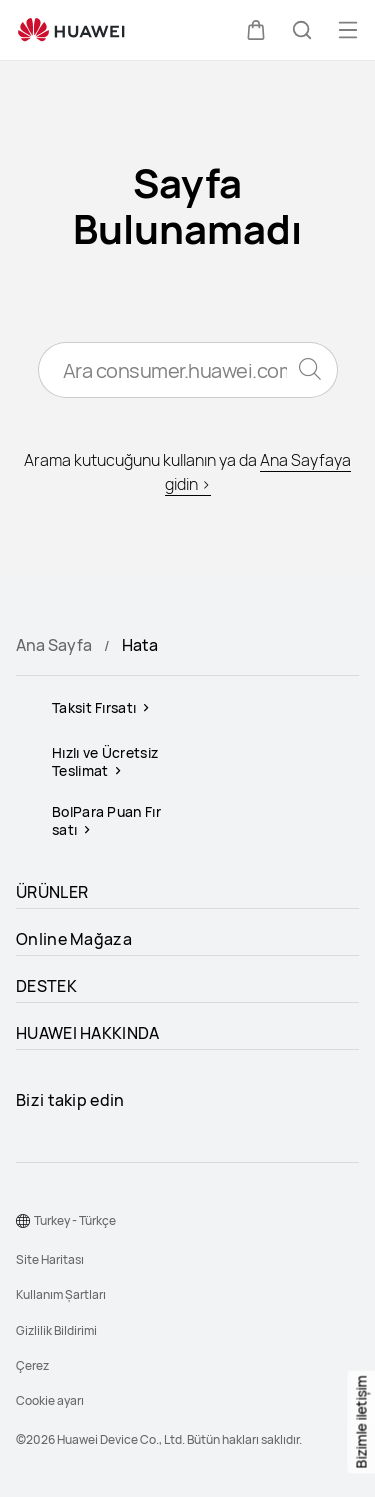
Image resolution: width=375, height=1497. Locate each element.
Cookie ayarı (50, 1400)
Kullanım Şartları (61, 1294)
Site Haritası (50, 1259)
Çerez (32, 1365)
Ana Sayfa (54, 645)
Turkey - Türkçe (75, 1220)
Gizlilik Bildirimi (56, 1330)
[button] (256, 30)
